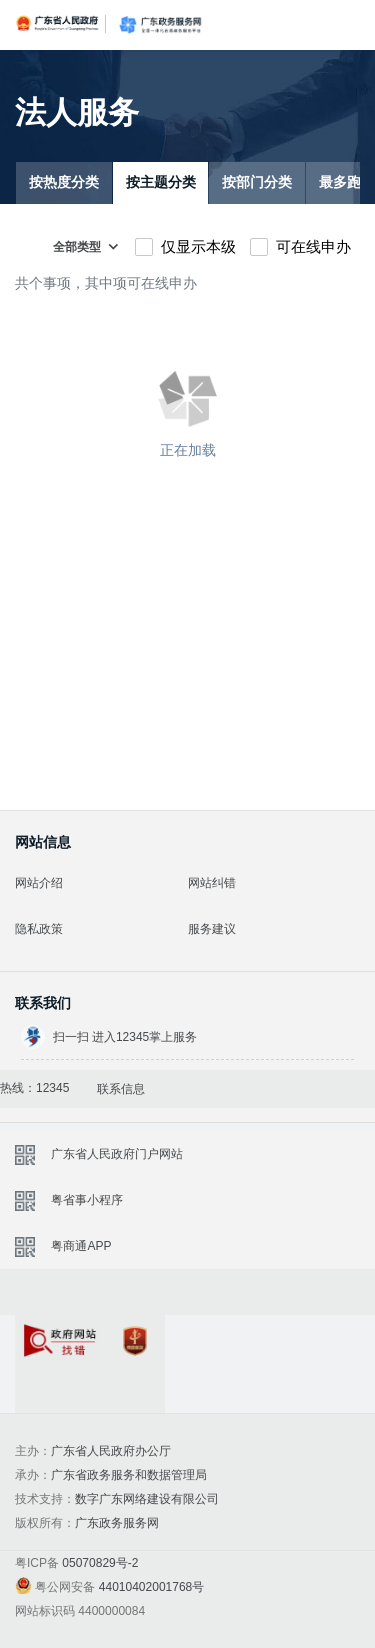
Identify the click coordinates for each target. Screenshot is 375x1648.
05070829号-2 (100, 1563)
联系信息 (121, 1089)
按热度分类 (64, 182)
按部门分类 (257, 182)
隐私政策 (39, 929)
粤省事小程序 (87, 1200)
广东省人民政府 (58, 23)
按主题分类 (161, 182)
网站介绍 (39, 883)
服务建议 (212, 929)
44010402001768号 (151, 1587)
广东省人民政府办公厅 (111, 1451)
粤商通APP (81, 1246)
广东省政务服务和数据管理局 (129, 1475)
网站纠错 (212, 883)
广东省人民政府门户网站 (117, 1154)
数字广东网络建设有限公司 (147, 1499)
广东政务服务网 (160, 25)
